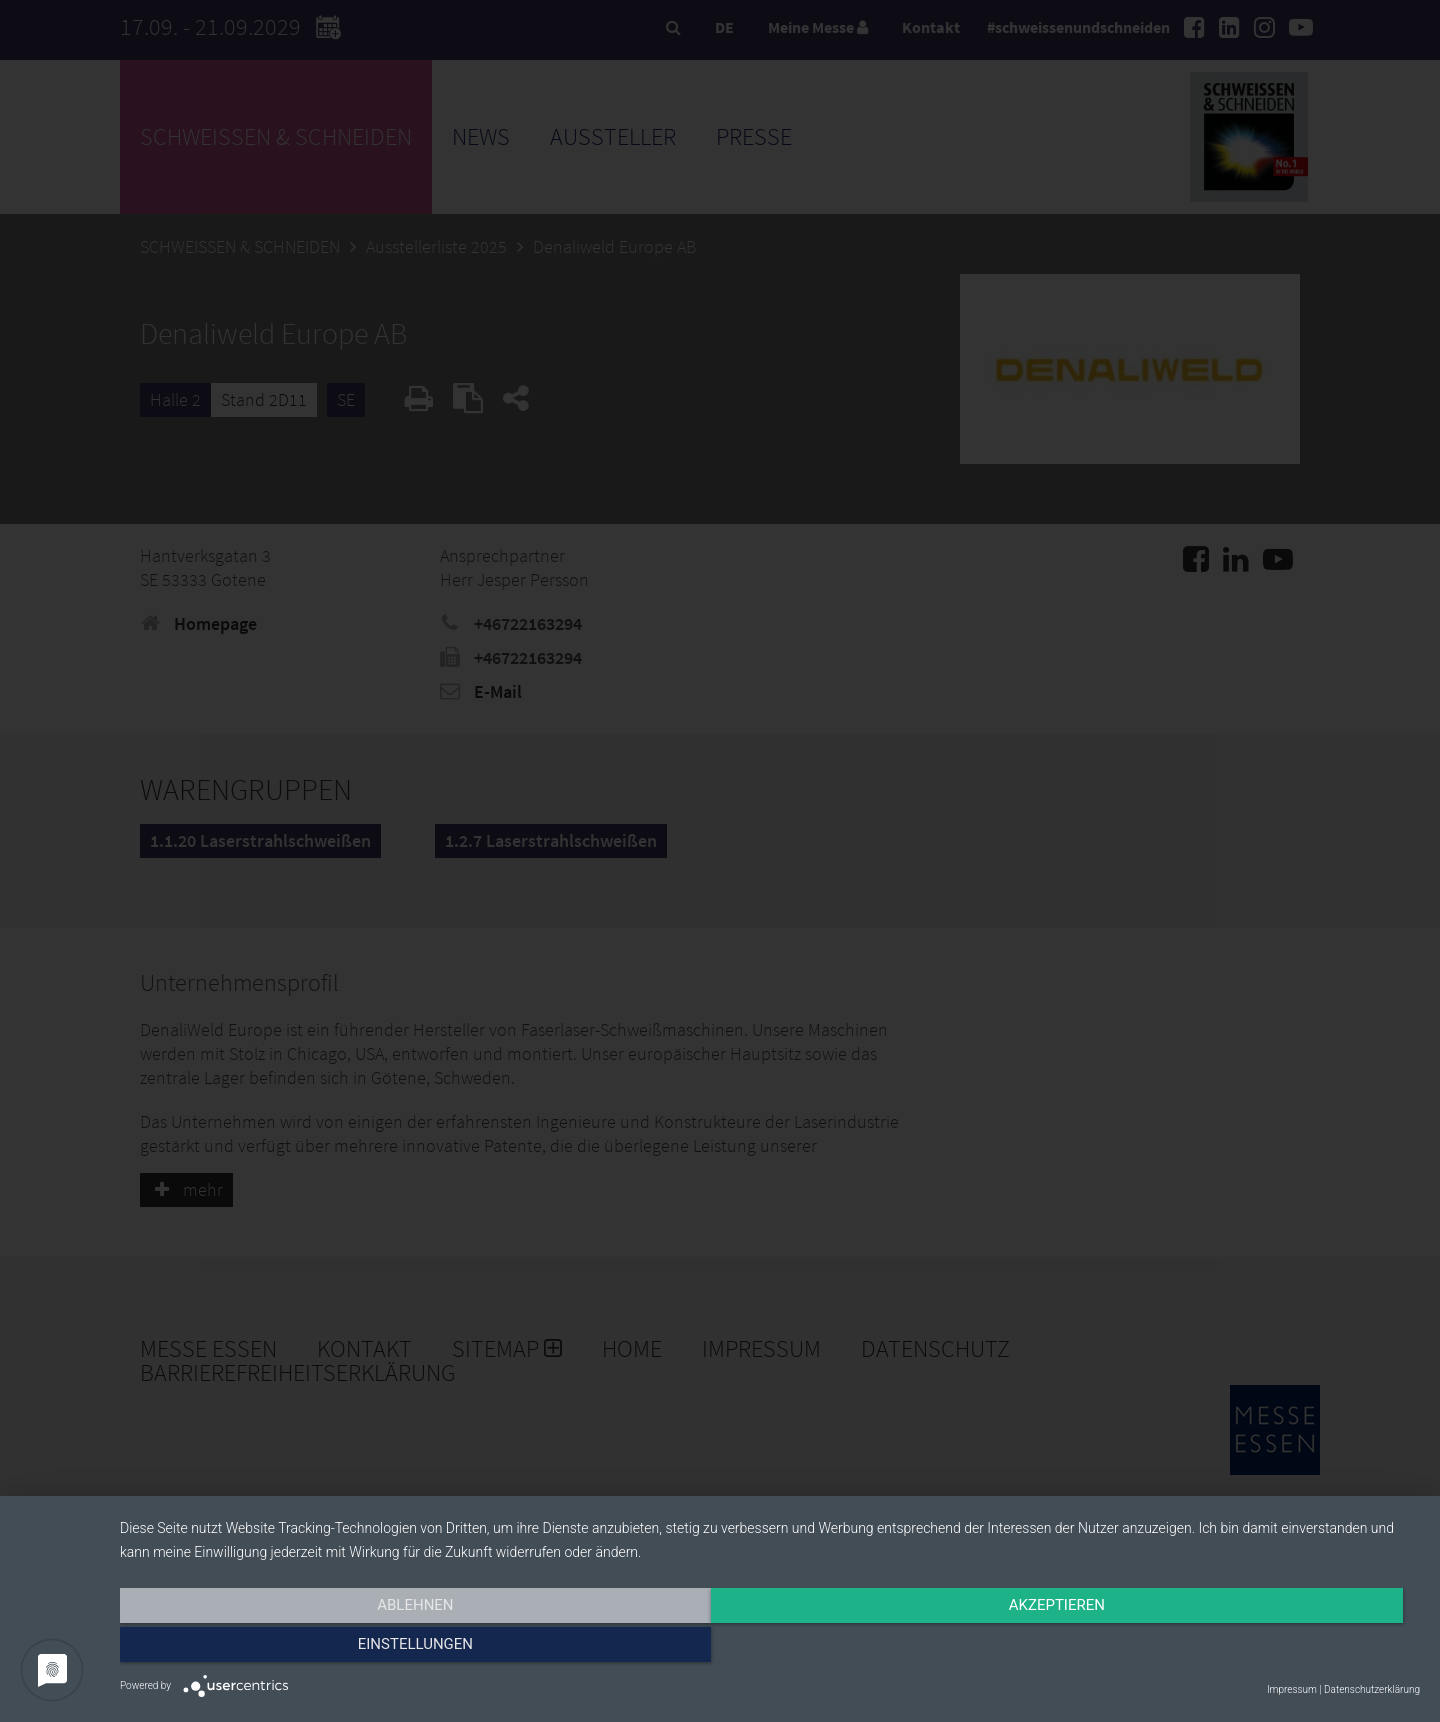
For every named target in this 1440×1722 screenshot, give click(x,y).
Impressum (1292, 1689)
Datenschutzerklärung (1372, 1689)
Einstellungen (1224, 1649)
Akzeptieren (770, 1649)
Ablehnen (315, 1649)
